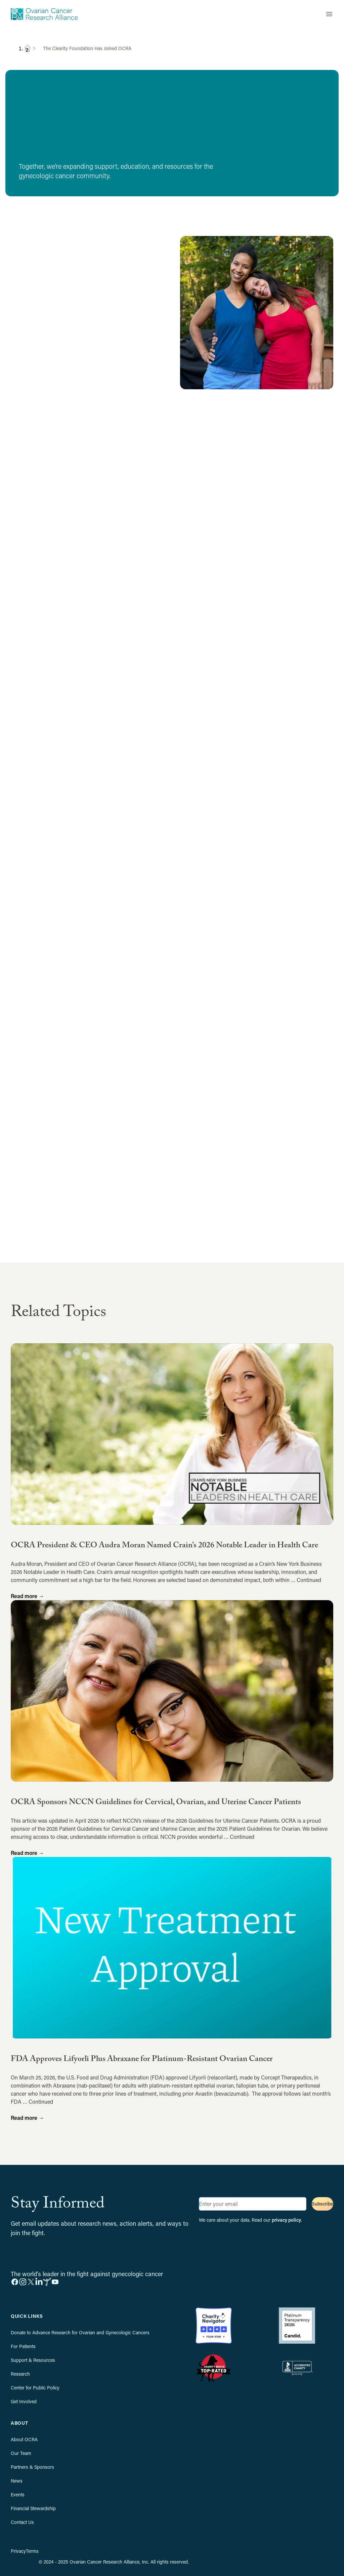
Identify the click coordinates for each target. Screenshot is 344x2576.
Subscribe (322, 2204)
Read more (27, 1595)
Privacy (18, 2551)
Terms (32, 2551)
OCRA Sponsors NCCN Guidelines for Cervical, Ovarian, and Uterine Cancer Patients (156, 1803)
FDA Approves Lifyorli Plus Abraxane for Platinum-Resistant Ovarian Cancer (142, 2060)
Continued (309, 1579)
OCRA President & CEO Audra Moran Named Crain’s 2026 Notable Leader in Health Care (164, 1546)
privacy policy (286, 2220)
